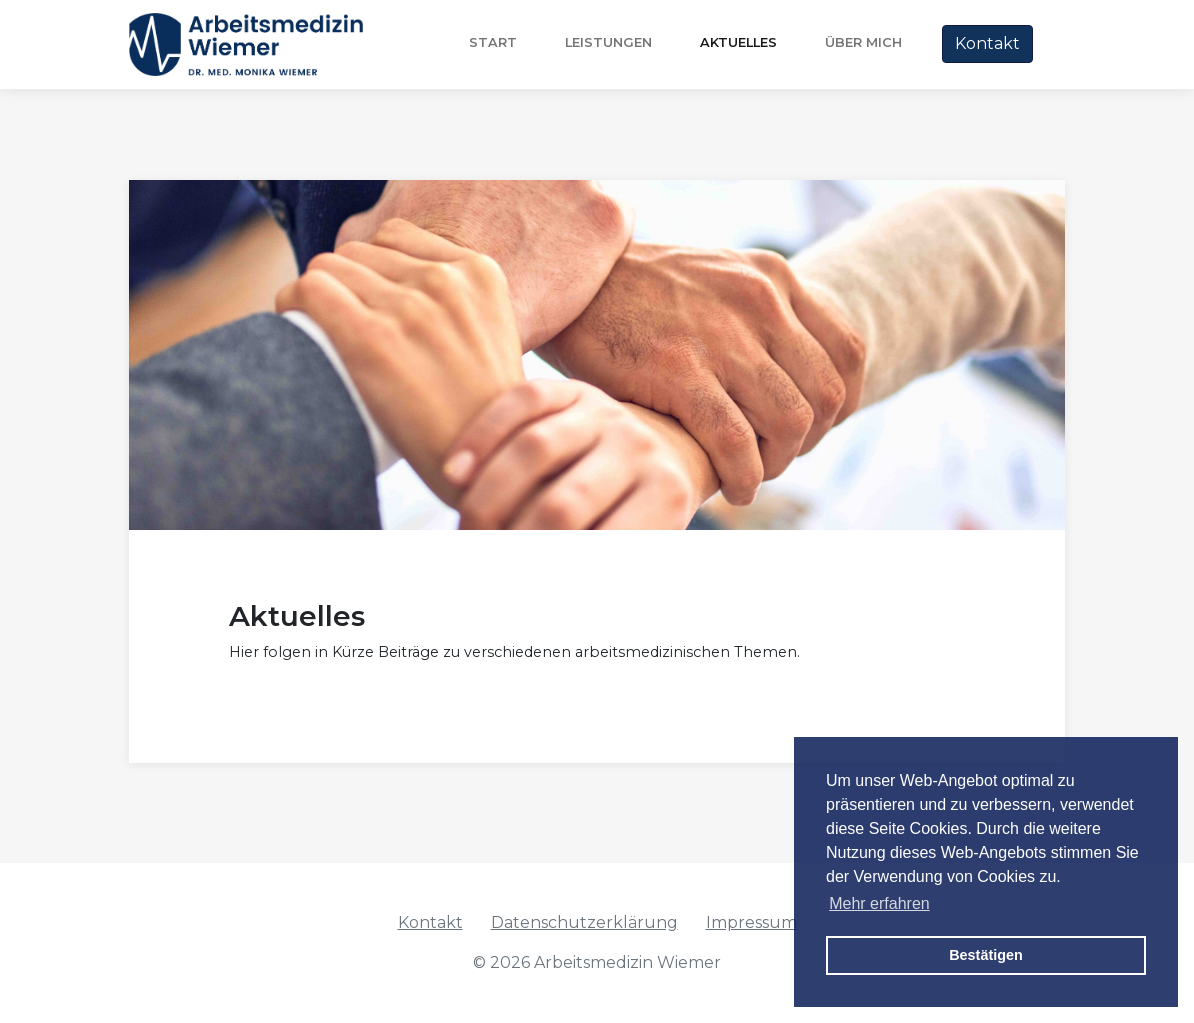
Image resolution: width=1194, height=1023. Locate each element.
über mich (863, 42)
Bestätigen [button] (986, 955)
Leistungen (608, 42)
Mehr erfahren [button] (879, 903)
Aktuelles (738, 42)
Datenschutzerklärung (584, 922)
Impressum (751, 922)
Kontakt (987, 43)
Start (493, 42)
